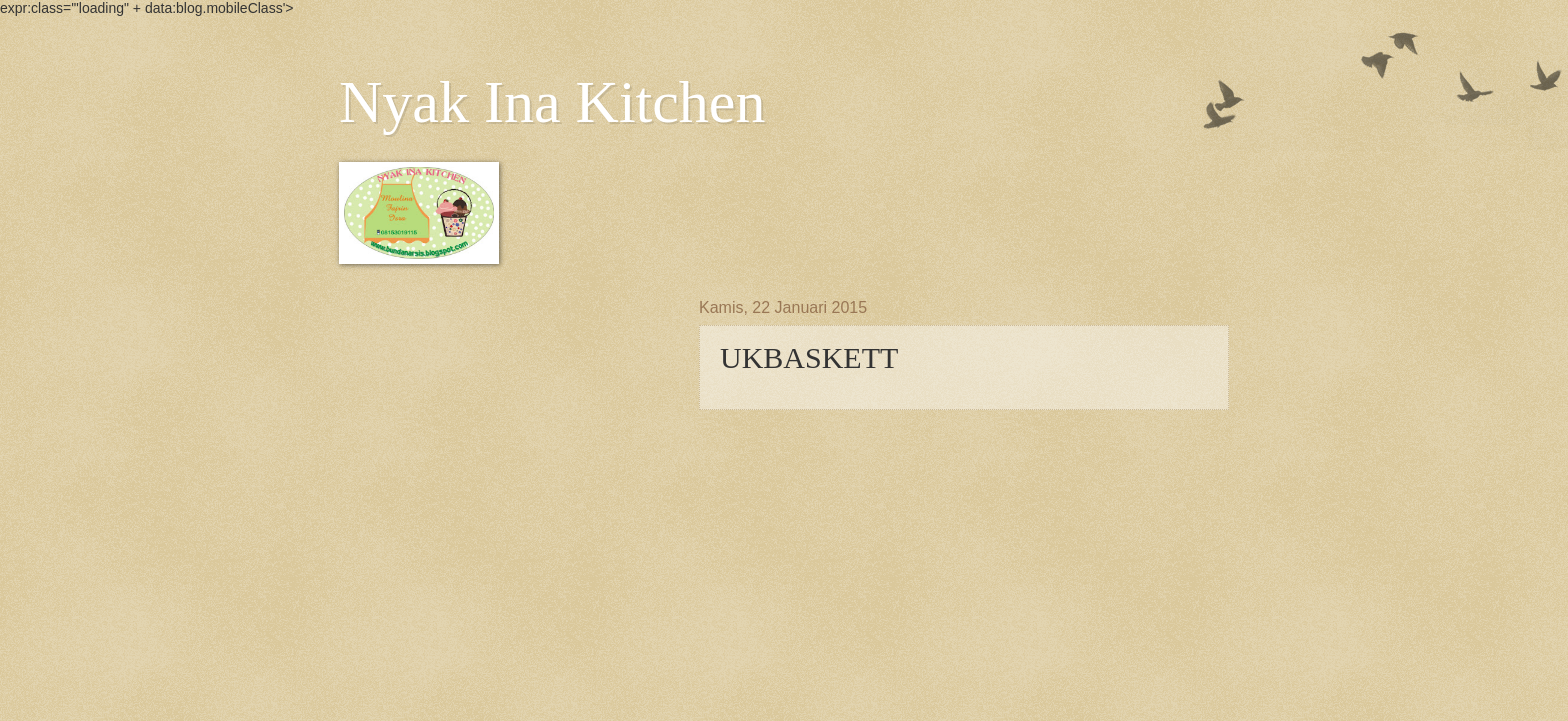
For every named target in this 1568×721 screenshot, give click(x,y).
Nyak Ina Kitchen (552, 102)
